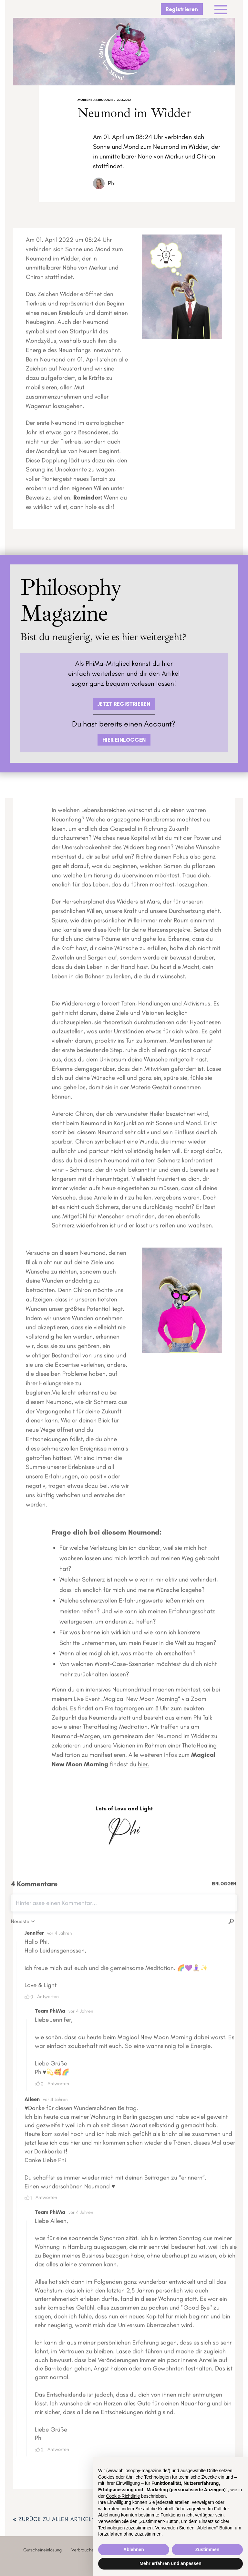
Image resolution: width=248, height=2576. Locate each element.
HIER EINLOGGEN (124, 739)
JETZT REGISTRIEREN (124, 703)
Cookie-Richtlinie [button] (123, 2496)
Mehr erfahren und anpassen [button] (170, 2563)
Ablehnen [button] (133, 2549)
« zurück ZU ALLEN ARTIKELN (54, 2519)
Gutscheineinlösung (42, 2550)
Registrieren (182, 8)
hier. (143, 1766)
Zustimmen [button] (207, 2549)
